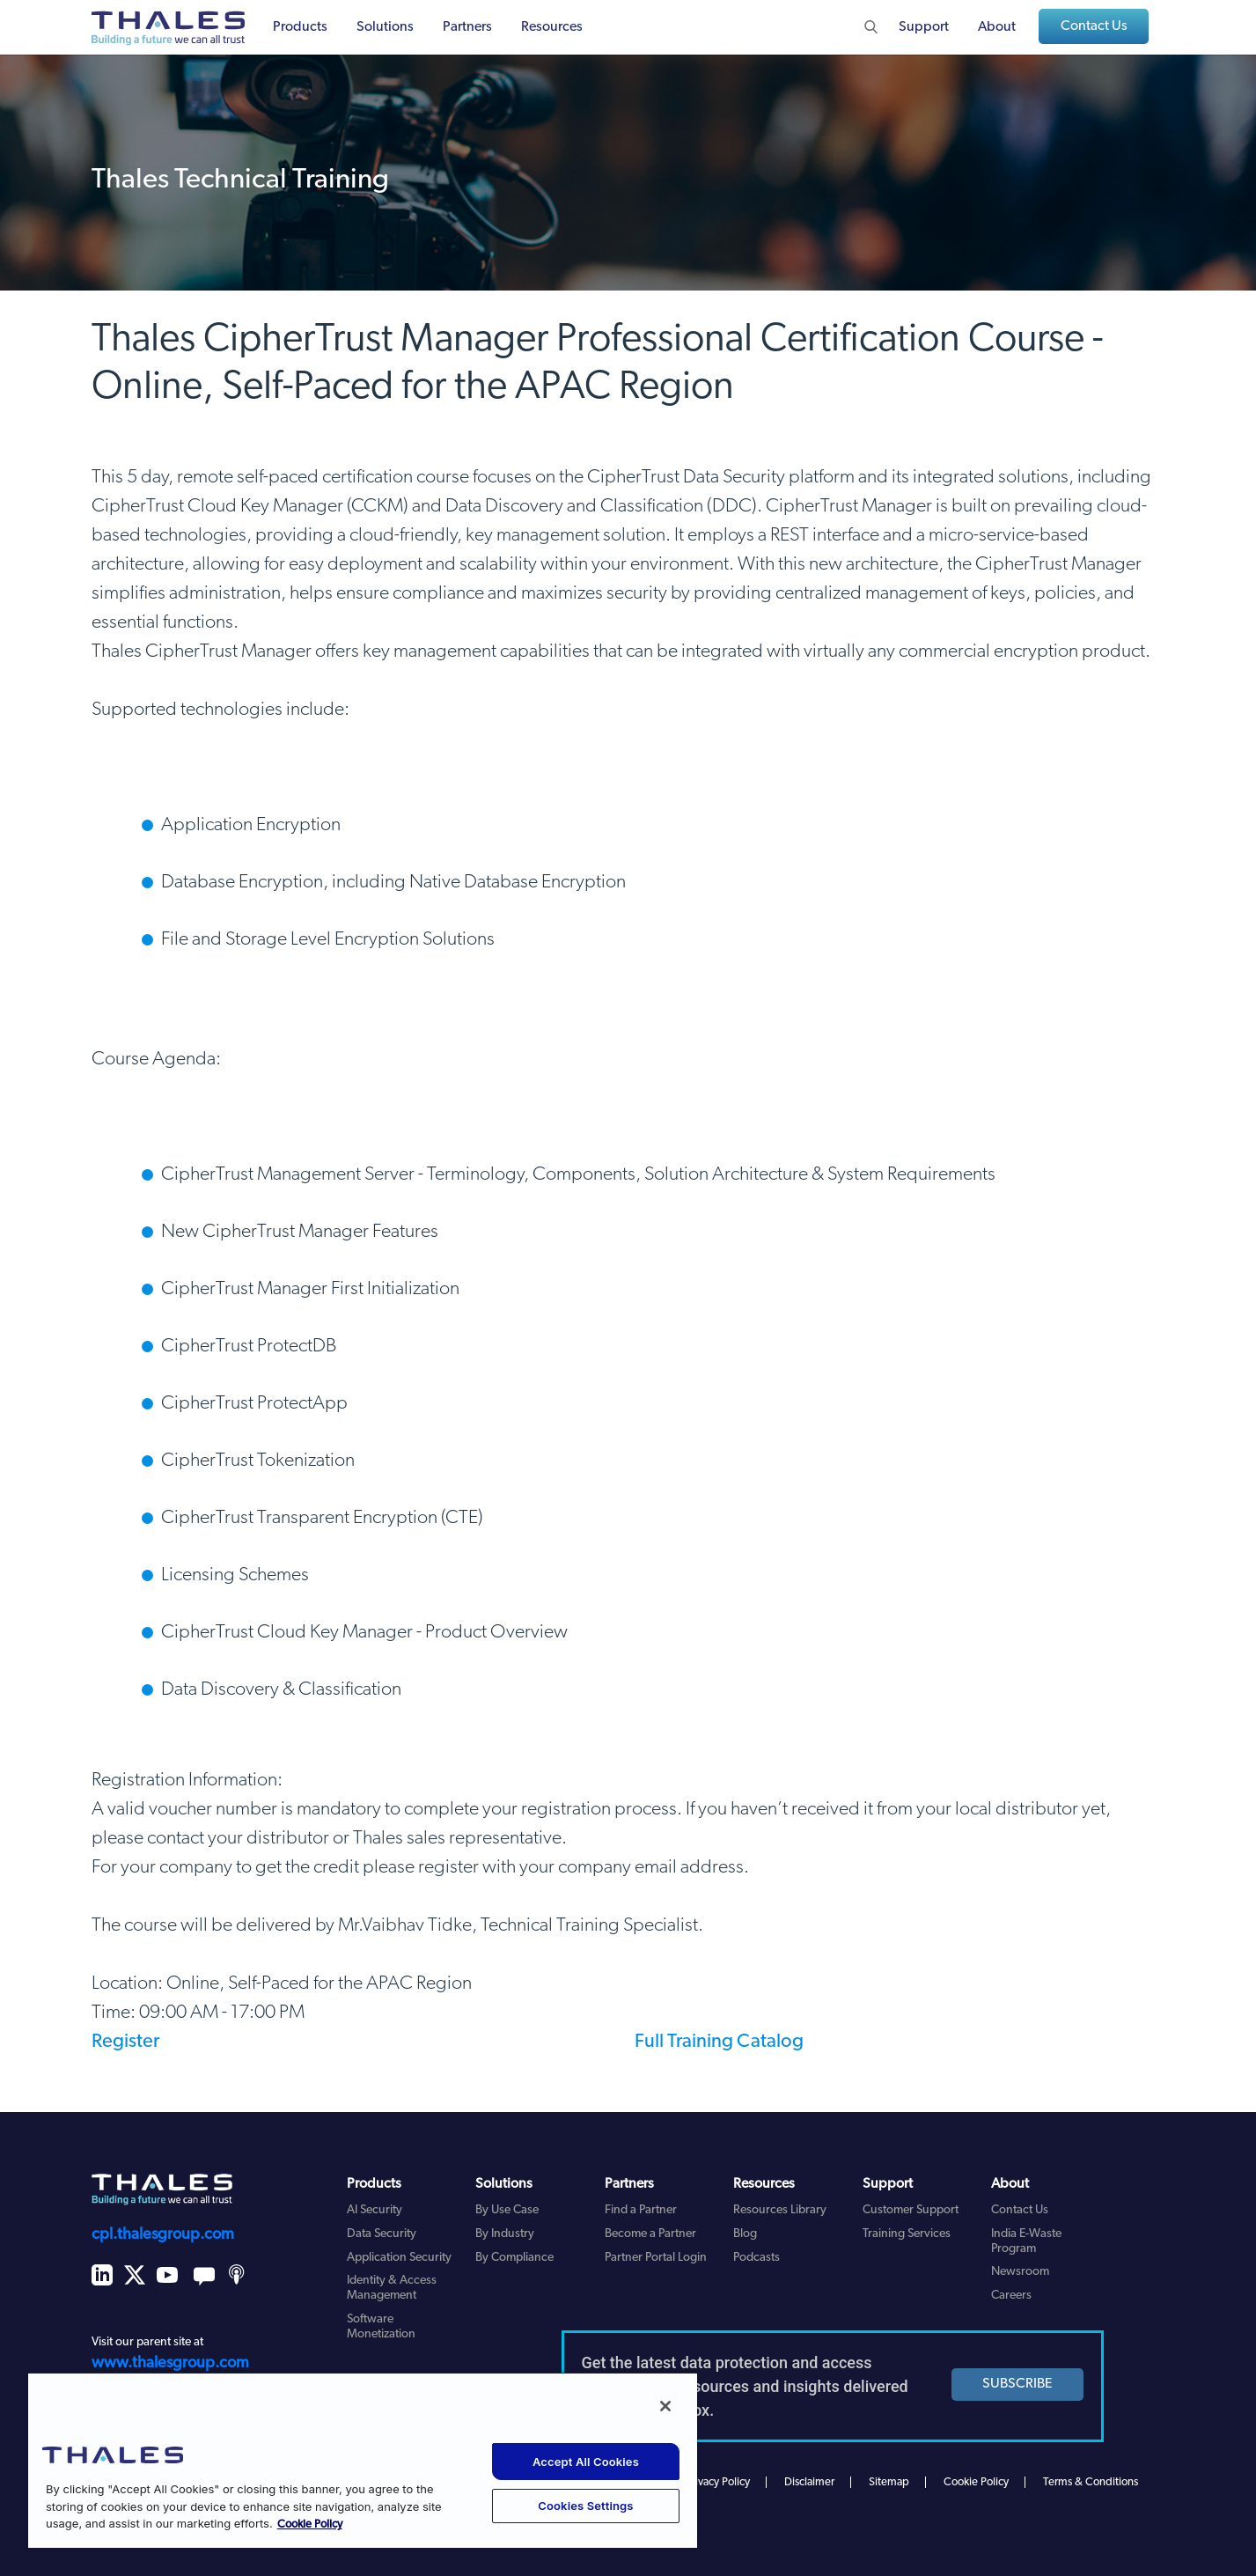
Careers (1011, 2295)
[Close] (665, 2406)
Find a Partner (641, 2210)
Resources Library (779, 2210)
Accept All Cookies (586, 2462)
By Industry (504, 2234)
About (997, 27)
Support (924, 27)
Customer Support (911, 2210)
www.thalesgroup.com (170, 2363)
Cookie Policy (976, 2482)
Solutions (385, 27)
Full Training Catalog (719, 2042)
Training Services (907, 2234)
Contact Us (1094, 26)
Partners (467, 27)
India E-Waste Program (1026, 2241)
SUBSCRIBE (1017, 2384)
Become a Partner (650, 2234)
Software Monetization (381, 2327)
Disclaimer (809, 2482)
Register (125, 2042)
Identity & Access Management (392, 2288)
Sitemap (889, 2482)
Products (300, 27)
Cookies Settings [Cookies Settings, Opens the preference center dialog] (585, 2506)
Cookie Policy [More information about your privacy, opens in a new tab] (309, 2524)
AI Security (374, 2210)
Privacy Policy (718, 2482)
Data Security (381, 2234)
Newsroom (1020, 2271)
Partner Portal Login (656, 2257)
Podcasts (756, 2257)
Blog (745, 2234)
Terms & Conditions (1090, 2482)
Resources (552, 27)
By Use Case (507, 2210)
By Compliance (514, 2257)
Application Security (399, 2257)
